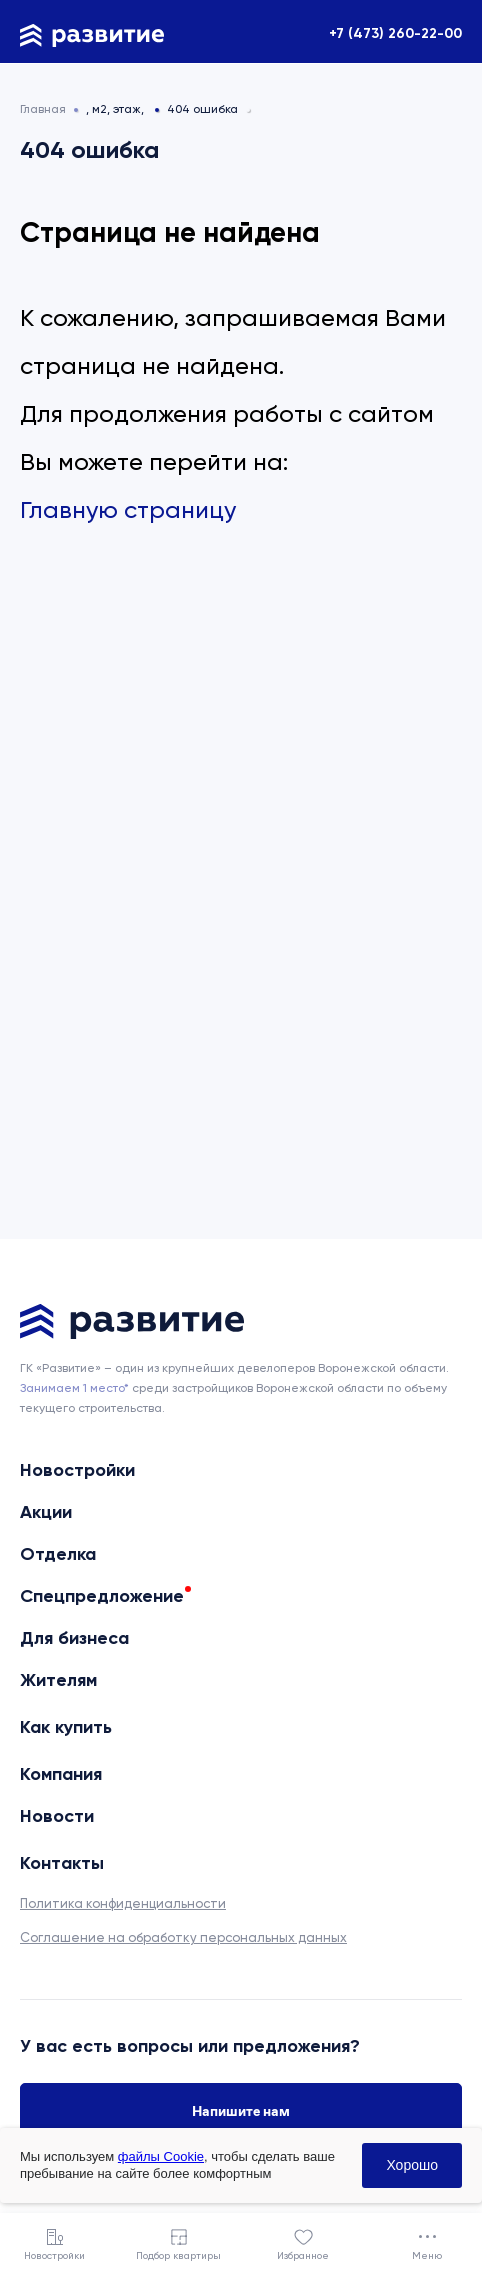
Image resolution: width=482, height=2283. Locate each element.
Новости (57, 1816)
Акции (46, 1512)
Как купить (66, 1727)
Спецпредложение (102, 1596)
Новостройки (77, 1470)
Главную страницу (128, 510)
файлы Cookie (161, 2156)
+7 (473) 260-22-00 (395, 33)
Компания (61, 1774)
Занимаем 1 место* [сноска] (74, 1388)
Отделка (58, 1554)
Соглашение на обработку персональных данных (183, 1937)
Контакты (62, 1863)
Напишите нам (241, 2111)
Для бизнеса (74, 1638)
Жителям (58, 1680)
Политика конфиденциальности (123, 1903)
